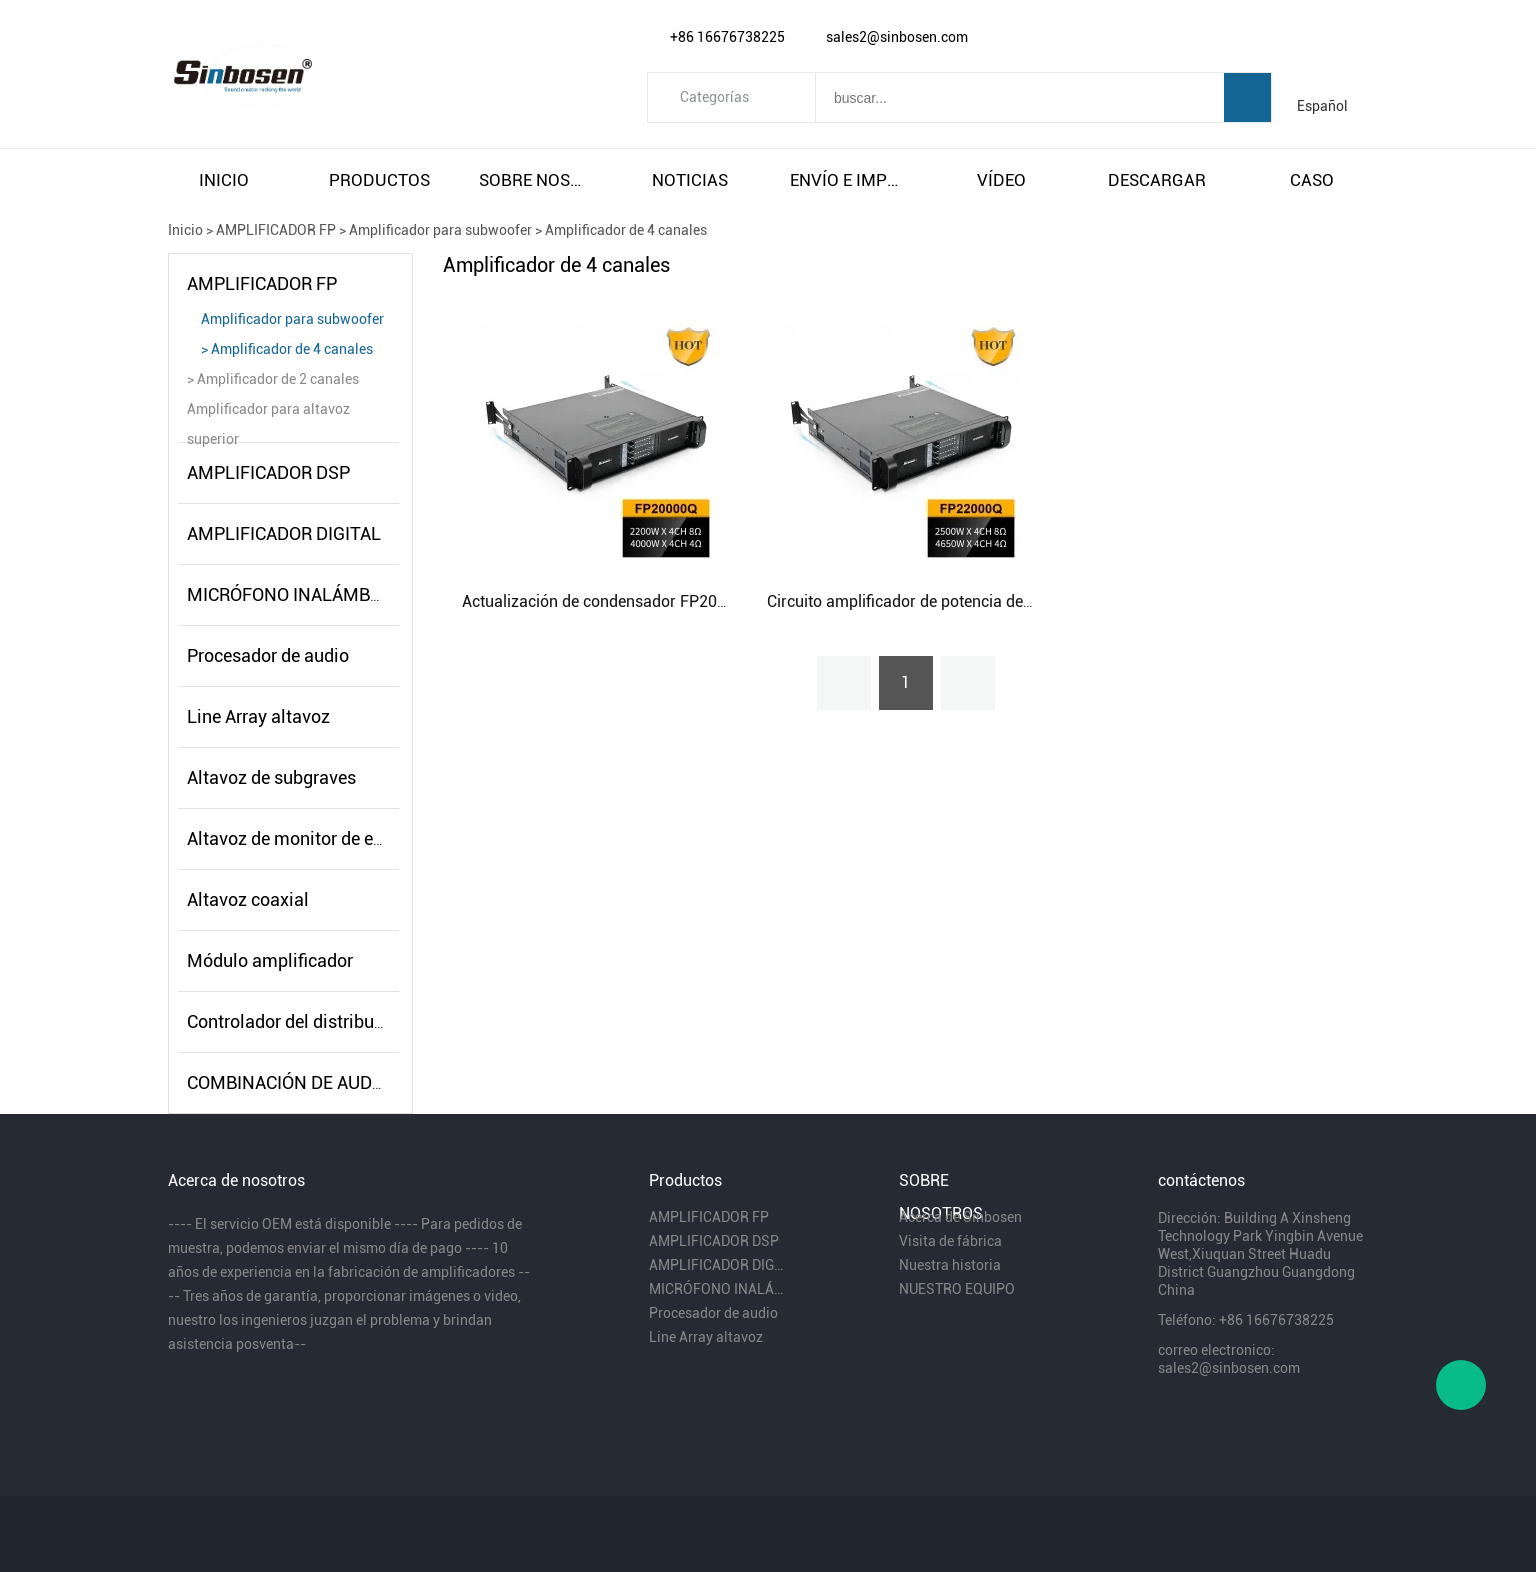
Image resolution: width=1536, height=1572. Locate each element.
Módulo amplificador (270, 960)
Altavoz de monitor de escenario (314, 838)
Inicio (185, 230)
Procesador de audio (268, 655)
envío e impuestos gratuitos (846, 180)
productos (379, 180)
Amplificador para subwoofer (440, 230)
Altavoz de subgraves (271, 777)
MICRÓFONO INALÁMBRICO (298, 594)
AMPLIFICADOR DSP (268, 472)
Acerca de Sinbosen (960, 1217)
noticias (690, 180)
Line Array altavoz (258, 716)
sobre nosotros (535, 180)
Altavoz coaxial (248, 899)
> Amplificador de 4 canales (287, 349)
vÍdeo (1001, 180)
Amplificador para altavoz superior (268, 412)
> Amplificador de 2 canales (273, 379)
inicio (224, 180)
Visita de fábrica (950, 1241)
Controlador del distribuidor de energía (339, 1021)
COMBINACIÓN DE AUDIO (288, 1082)
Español (1322, 106)
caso (1312, 180)
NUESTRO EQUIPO (957, 1289)
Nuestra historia (950, 1265)
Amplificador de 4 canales (626, 230)
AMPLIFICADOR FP (276, 230)
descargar (1157, 180)
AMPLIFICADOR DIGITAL (284, 533)
